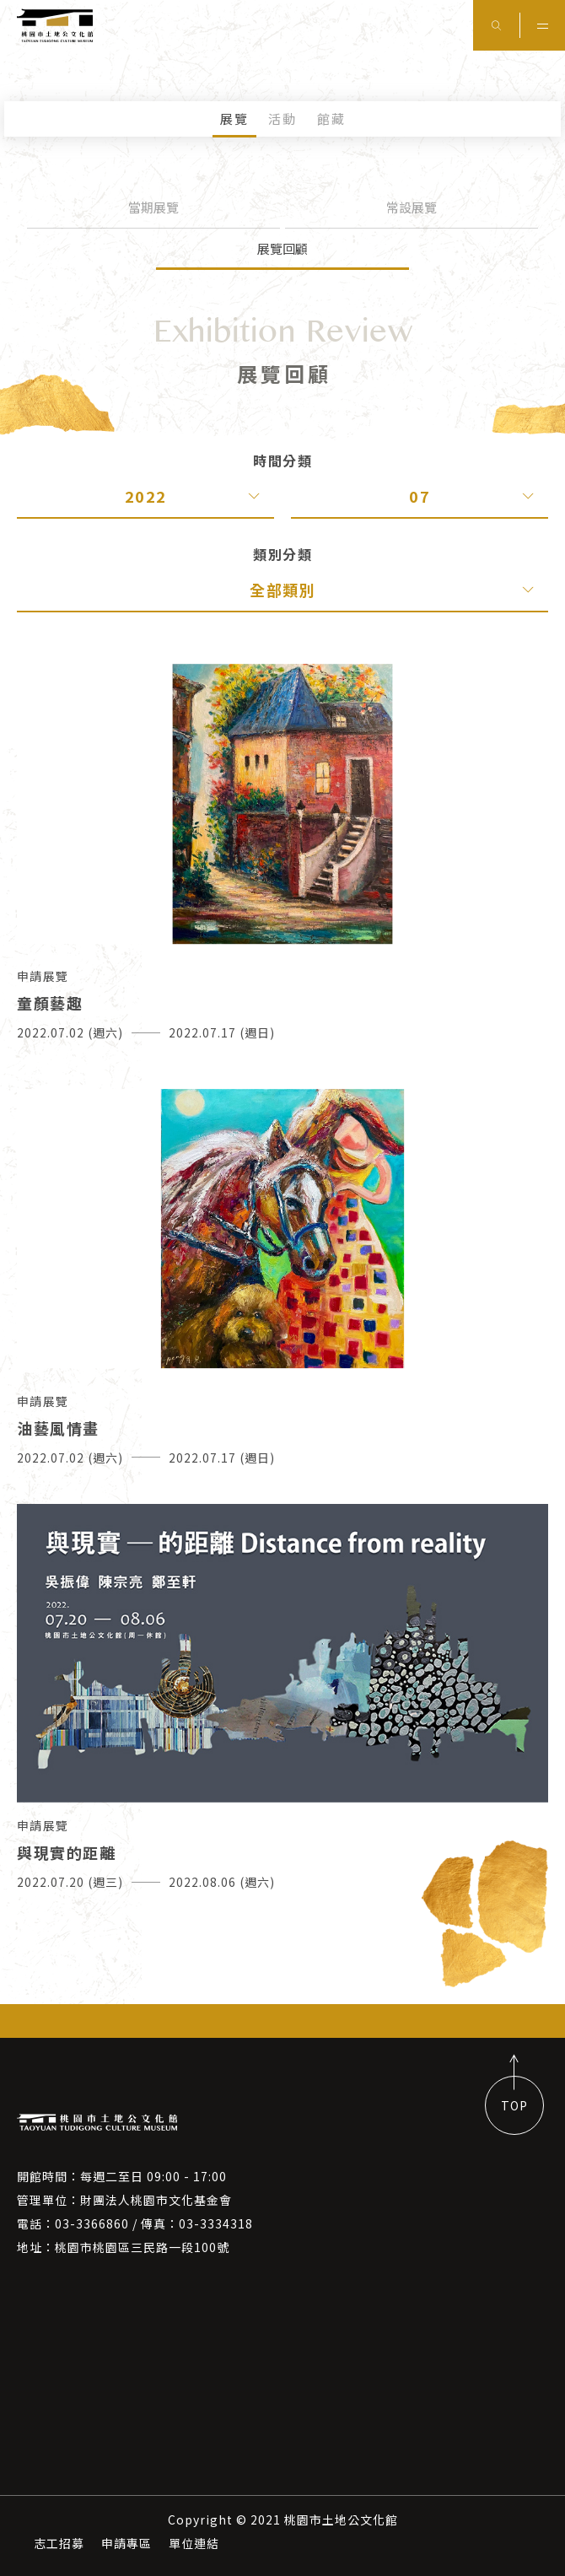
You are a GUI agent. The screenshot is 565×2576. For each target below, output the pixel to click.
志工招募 (59, 2543)
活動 (282, 118)
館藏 (331, 118)
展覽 (234, 118)
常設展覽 (411, 207)
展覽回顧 (282, 248)
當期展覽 (153, 207)
